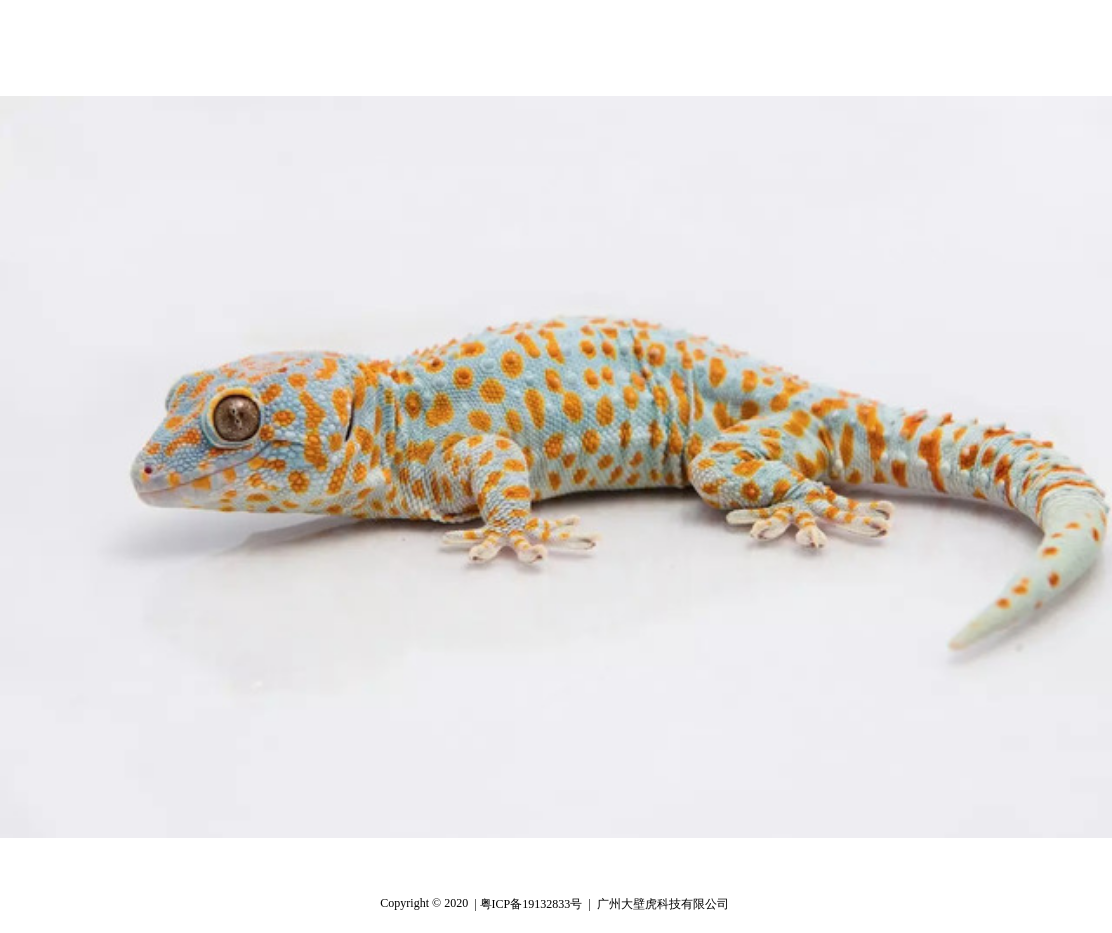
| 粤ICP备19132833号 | (532, 904)
